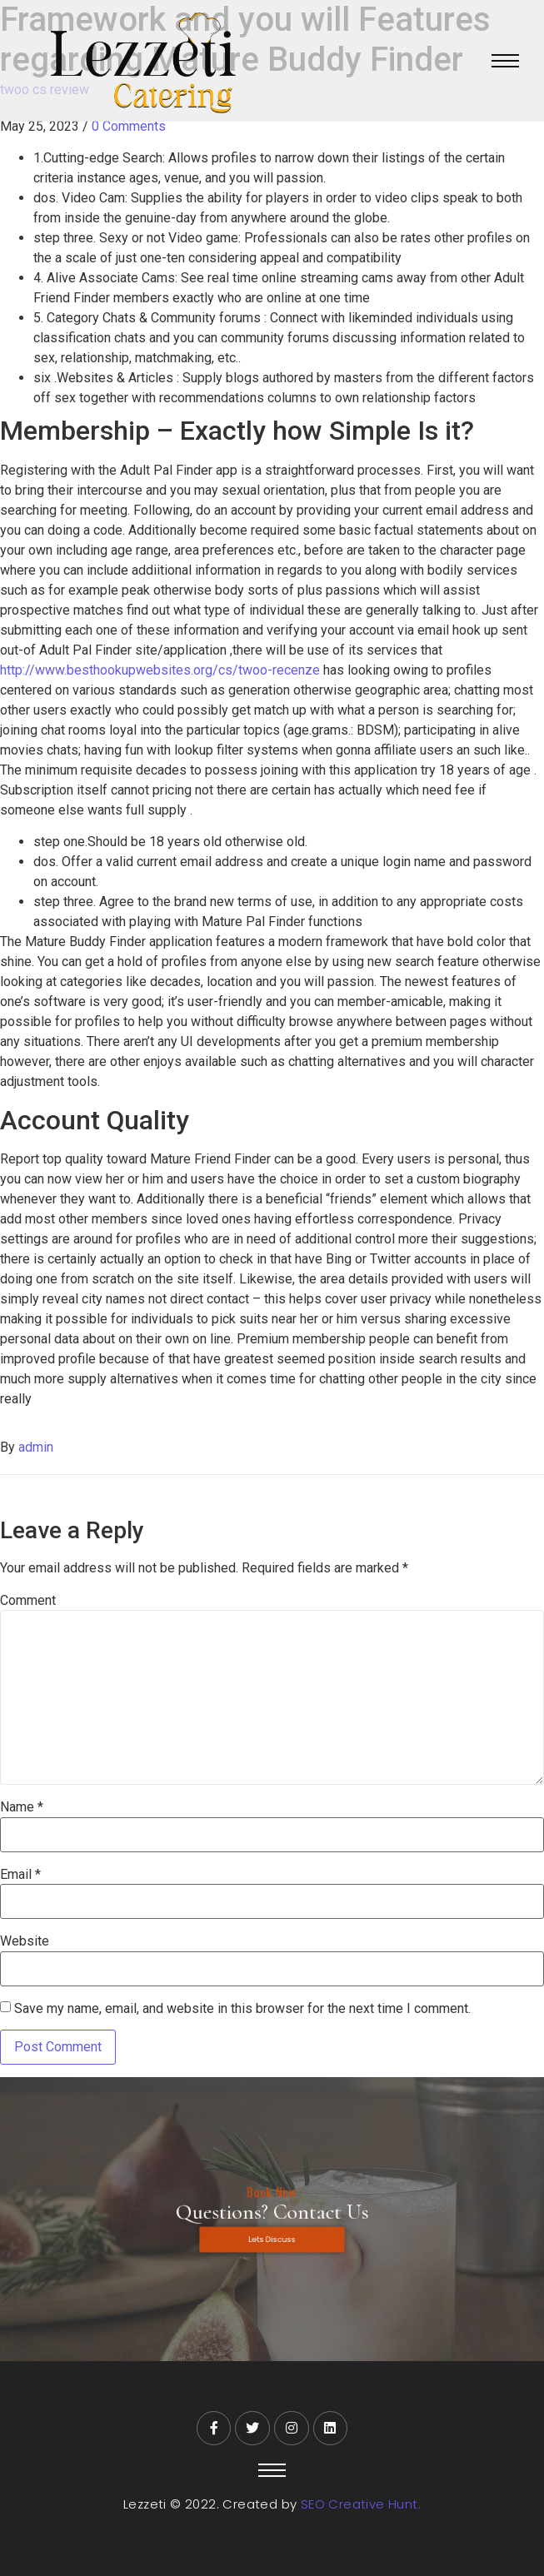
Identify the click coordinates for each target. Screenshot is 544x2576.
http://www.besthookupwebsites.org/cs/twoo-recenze (160, 670)
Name (21, 1807)
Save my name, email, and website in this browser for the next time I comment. (242, 2008)
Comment (28, 1600)
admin (35, 1447)
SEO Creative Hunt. (361, 2504)
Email (20, 1874)
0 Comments (129, 126)
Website (24, 1941)
